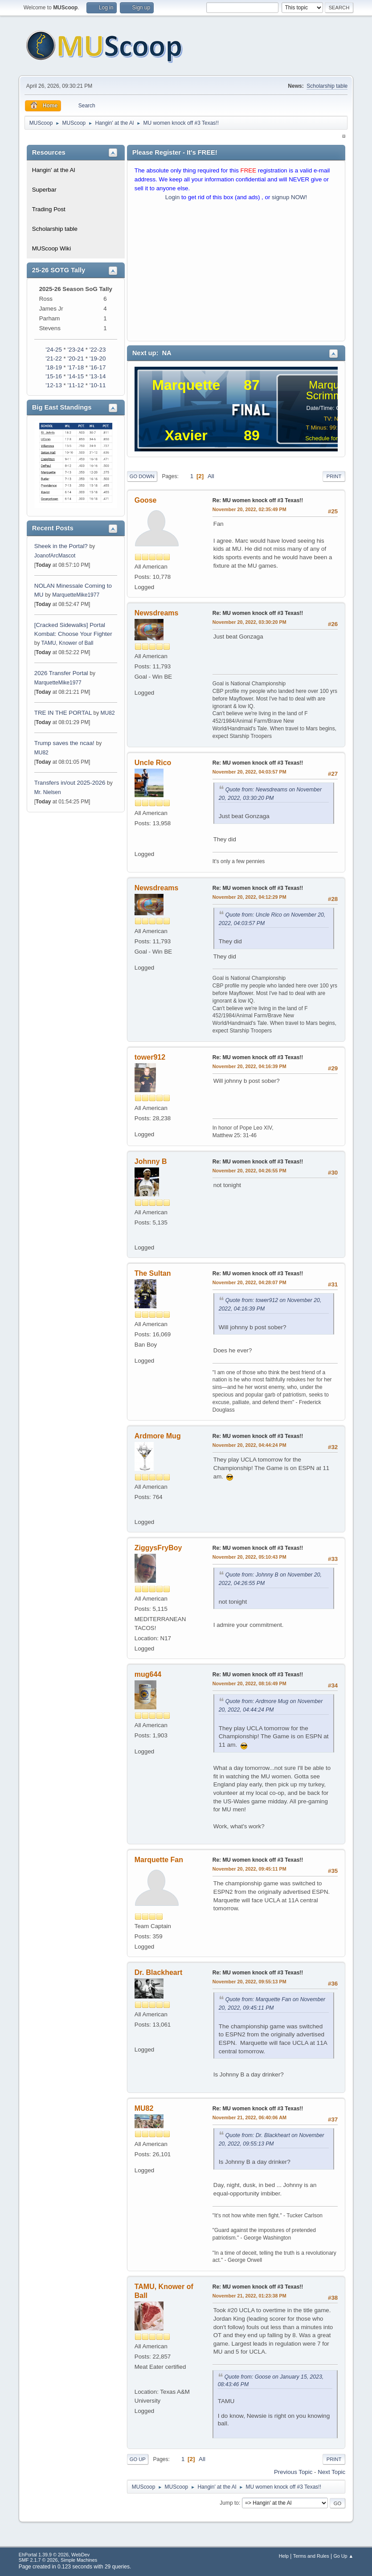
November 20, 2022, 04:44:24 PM (249, 1445)
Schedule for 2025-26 (332, 438)
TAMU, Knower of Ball (67, 643)
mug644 (148, 1674)
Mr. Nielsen (47, 792)
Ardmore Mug (158, 1436)
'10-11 (98, 385)
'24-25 (53, 349)
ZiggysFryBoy (158, 1548)
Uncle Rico (153, 762)
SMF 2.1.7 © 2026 (38, 2560)
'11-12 (75, 385)
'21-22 (53, 358)
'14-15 (75, 376)
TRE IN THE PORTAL (63, 712)
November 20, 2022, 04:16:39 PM (249, 1066)
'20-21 (75, 358)
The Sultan (153, 1273)
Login (172, 197)
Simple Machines (79, 2560)
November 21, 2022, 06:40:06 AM (249, 2117)
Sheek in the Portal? (61, 546)
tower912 (150, 1057)
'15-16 (53, 376)
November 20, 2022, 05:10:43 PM (249, 1557)
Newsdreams (157, 613)
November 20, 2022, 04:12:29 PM (249, 897)
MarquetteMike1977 (75, 595)
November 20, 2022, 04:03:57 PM (249, 771)
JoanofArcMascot (55, 556)
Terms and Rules (311, 2556)
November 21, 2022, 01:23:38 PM (249, 2295)
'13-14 (98, 376)
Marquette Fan (159, 1859)
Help (284, 2556)
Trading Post (48, 209)
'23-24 (75, 349)
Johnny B (151, 1161)
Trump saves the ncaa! (64, 743)
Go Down (142, 476)
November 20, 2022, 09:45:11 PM (249, 1869)
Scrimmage (333, 395)
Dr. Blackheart (159, 1972)
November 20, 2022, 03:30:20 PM (249, 622)
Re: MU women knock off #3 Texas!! (258, 500)
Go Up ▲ (343, 2556)
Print (334, 476)
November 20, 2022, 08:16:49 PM (249, 1683)
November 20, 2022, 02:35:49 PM (249, 509)
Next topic (331, 2472)
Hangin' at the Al (53, 170)
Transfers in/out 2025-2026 (70, 782)
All (211, 476)
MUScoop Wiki (51, 248)
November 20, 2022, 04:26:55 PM (249, 1170)
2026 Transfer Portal (61, 673)
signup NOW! (289, 197)
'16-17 (98, 367)
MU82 (108, 713)
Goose (146, 500)
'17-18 (75, 367)
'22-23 (98, 349)
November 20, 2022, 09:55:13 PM (249, 1981)
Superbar (44, 189)
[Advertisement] (236, 273)
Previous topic (293, 2472)
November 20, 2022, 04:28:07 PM (249, 1282)
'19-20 (98, 358)
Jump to (229, 2503)
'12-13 (53, 385)
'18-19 (53, 367)
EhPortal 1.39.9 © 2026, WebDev (54, 2554)
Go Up (138, 2459)
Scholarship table (327, 86)
